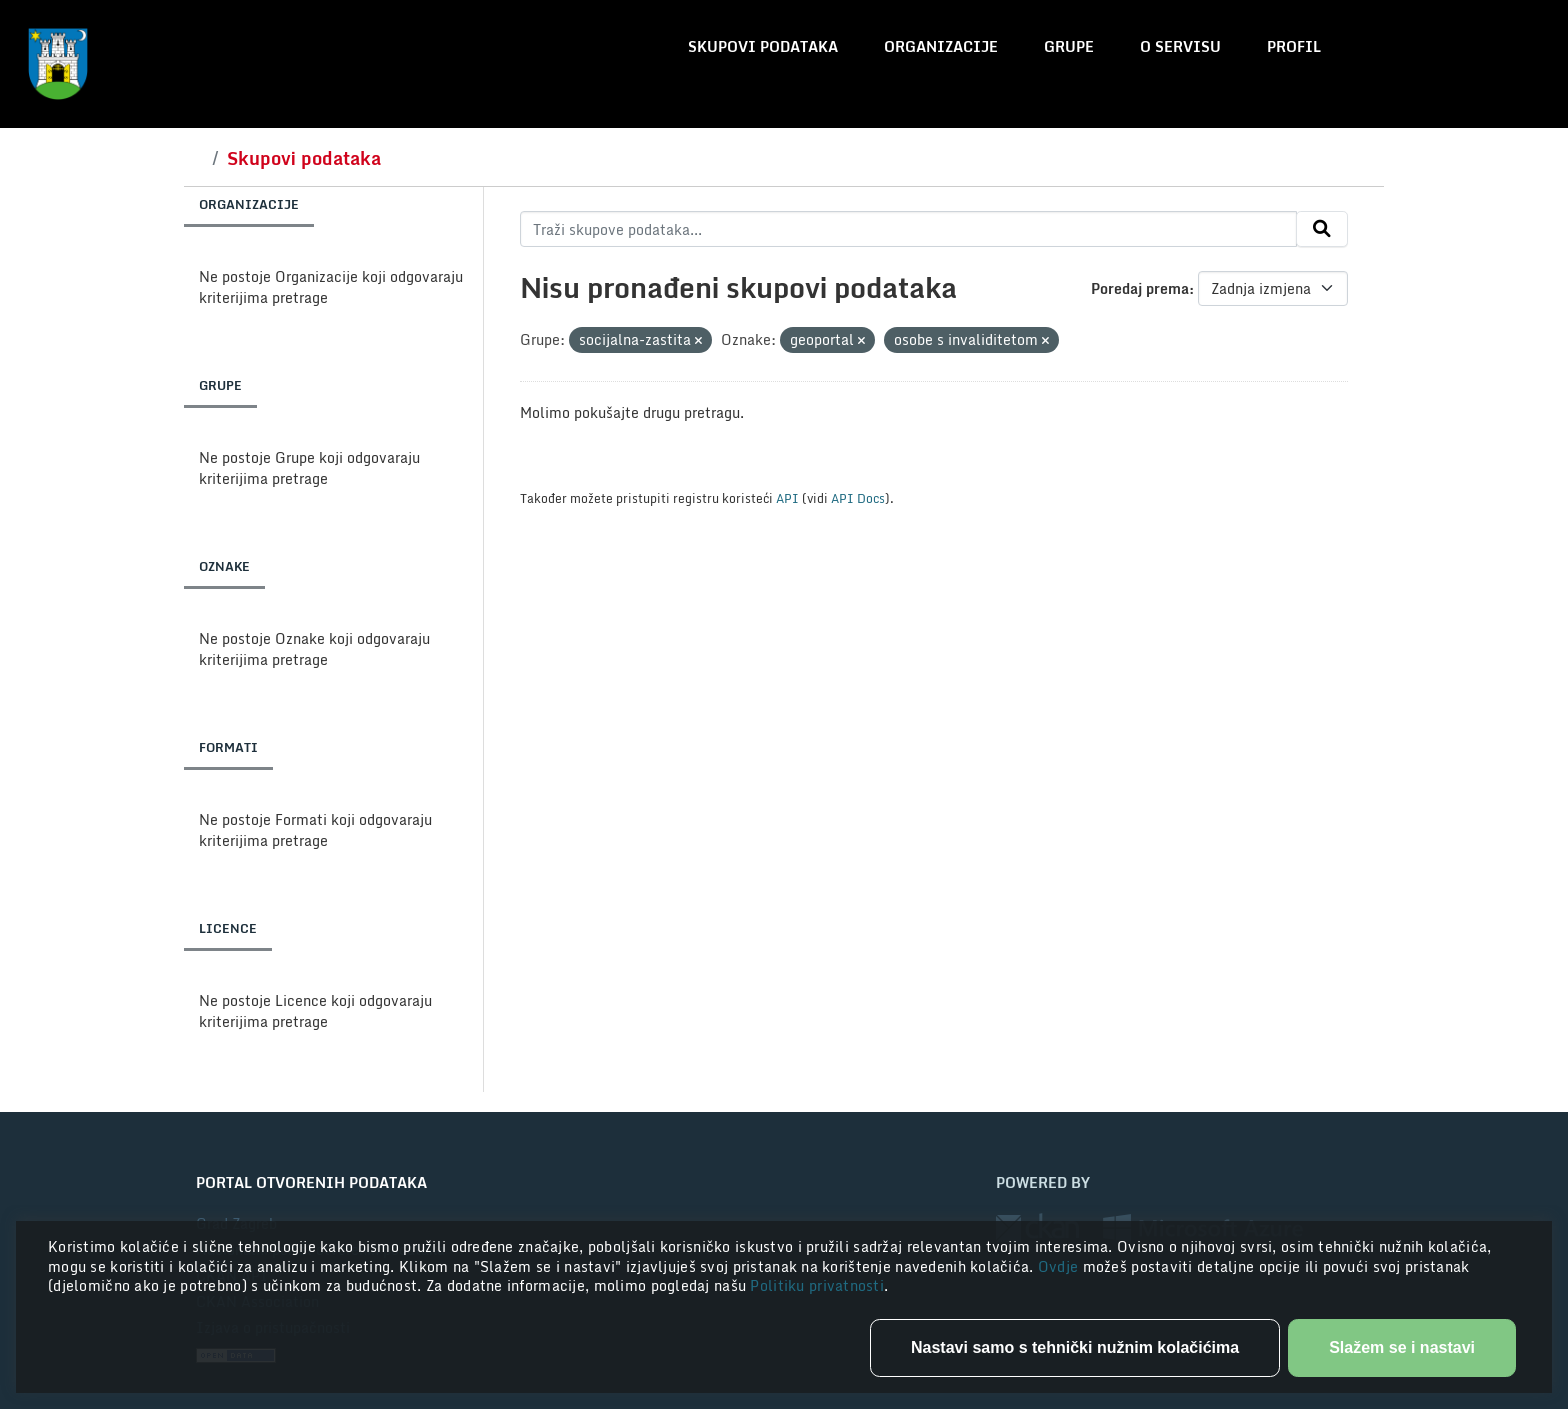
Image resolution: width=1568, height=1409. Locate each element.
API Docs (858, 498)
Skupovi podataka (763, 46)
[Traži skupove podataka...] (908, 229)
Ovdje (1060, 1266)
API (787, 498)
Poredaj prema (1140, 288)
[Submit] (1322, 229)
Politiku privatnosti (817, 1285)
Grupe (1069, 46)
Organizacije (941, 46)
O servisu (1180, 46)
